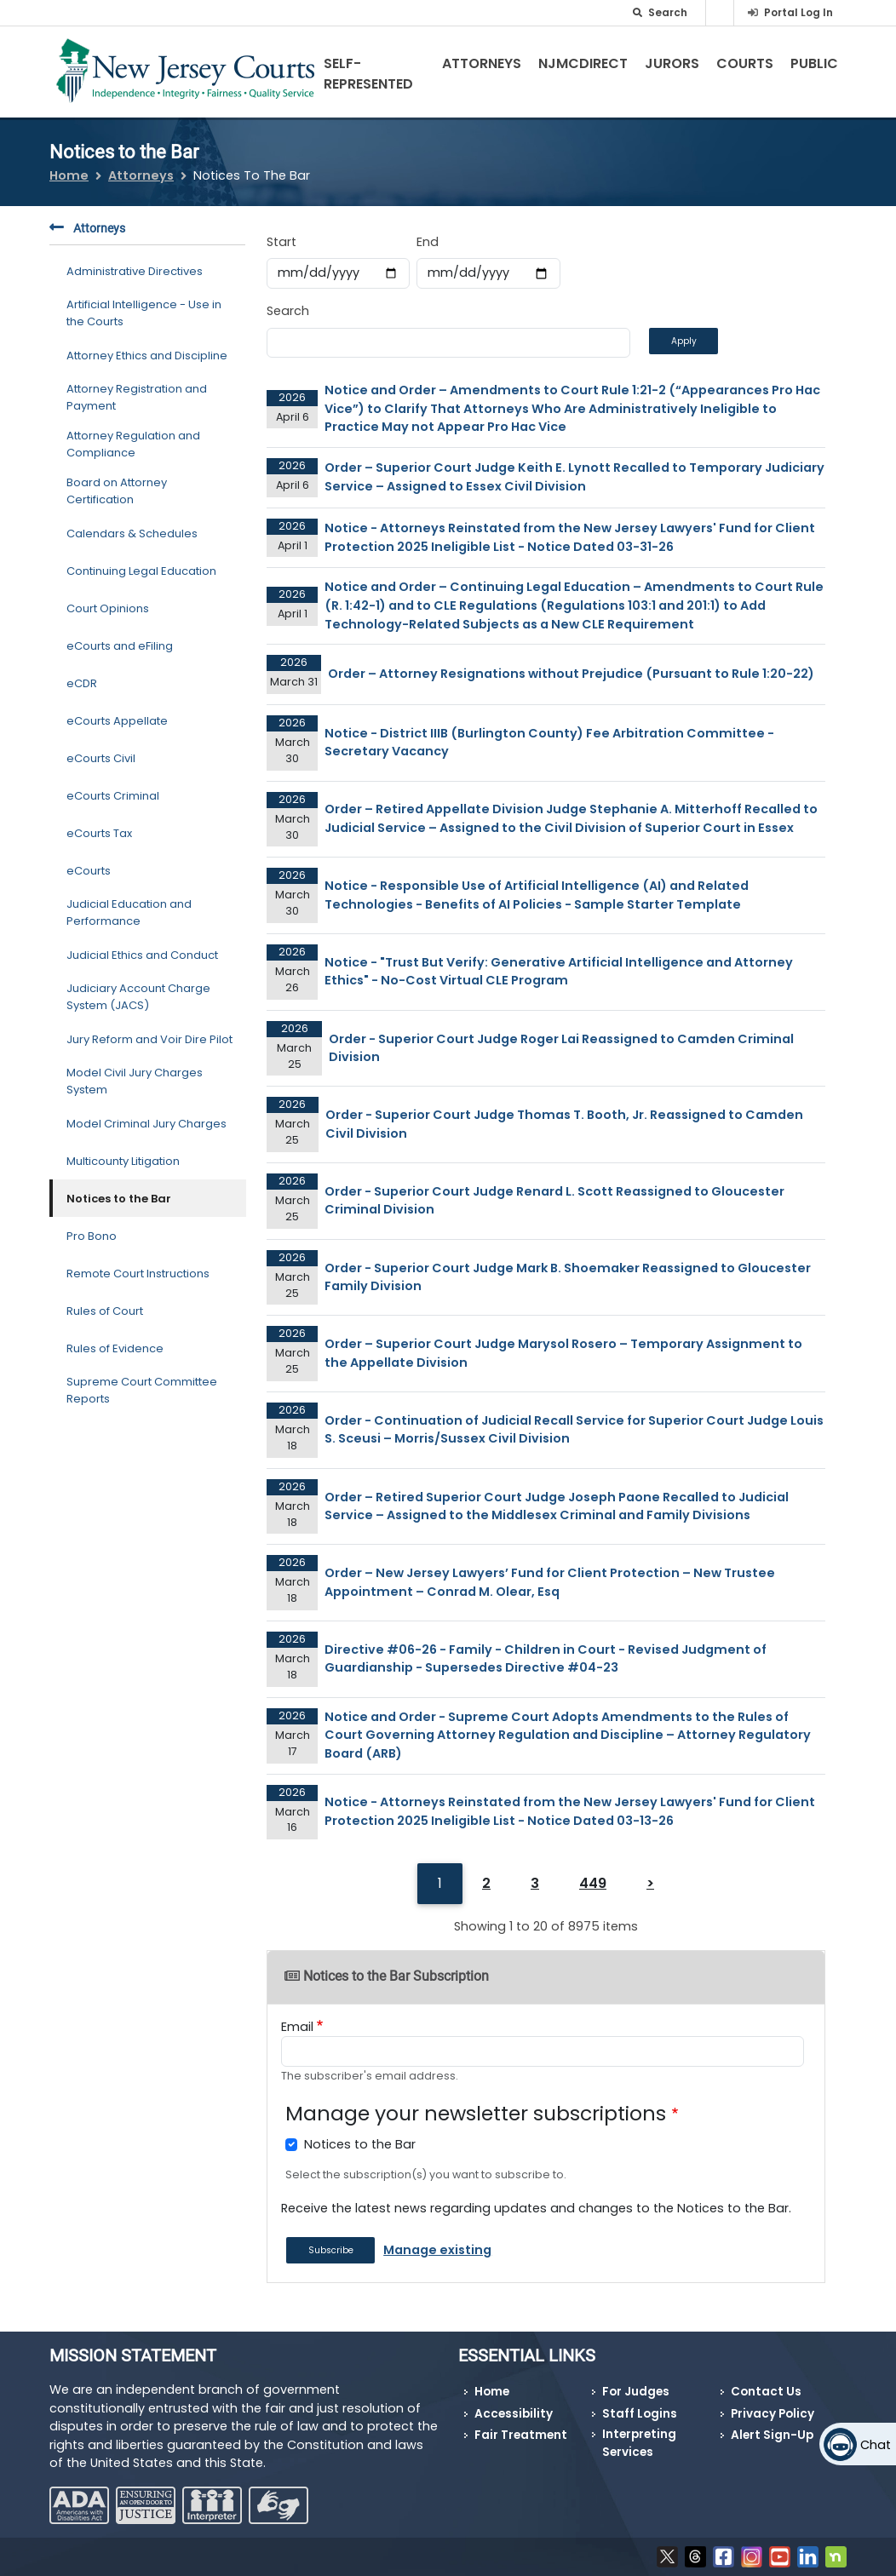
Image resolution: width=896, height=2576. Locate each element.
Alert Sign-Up (772, 2435)
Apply (684, 341)
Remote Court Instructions (138, 1273)
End (427, 241)
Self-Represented (368, 74)
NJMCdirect (583, 63)
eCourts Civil (100, 758)
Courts (744, 63)
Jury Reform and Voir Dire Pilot (149, 1039)
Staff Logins (639, 2414)
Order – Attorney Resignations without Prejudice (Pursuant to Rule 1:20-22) (571, 673)
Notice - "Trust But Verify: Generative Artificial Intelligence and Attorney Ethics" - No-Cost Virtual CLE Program (559, 972)
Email (297, 2026)
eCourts (88, 871)
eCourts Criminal (112, 796)
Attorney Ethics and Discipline (146, 355)
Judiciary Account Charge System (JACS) (138, 996)
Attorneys (481, 63)
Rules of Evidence (115, 1348)
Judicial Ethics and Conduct (142, 955)
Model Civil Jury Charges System (134, 1081)
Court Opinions (107, 608)
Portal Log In (798, 12)
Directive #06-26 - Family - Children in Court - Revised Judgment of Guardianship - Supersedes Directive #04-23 (546, 1659)
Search (288, 310)
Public (814, 63)
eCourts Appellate (117, 721)
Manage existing (437, 2249)
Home (69, 175)
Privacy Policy (772, 2414)
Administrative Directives (134, 271)
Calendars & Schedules (132, 533)
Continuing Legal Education (141, 571)
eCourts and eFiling (119, 646)
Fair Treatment (520, 2435)
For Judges (635, 2392)
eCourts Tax (99, 833)
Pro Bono (91, 1236)
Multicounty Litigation (123, 1161)
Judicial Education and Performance (129, 912)
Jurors (672, 63)
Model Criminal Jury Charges (146, 1124)
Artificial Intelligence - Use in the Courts (143, 313)
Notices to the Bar (118, 1198)
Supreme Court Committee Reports (141, 1390)
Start (281, 241)
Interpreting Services (639, 2442)
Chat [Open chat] (875, 2444)
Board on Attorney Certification (116, 491)
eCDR (81, 683)
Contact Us (766, 2392)
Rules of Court (104, 1311)
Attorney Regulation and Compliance (133, 444)
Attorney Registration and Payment (136, 397)
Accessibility (513, 2414)
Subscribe (330, 2250)
